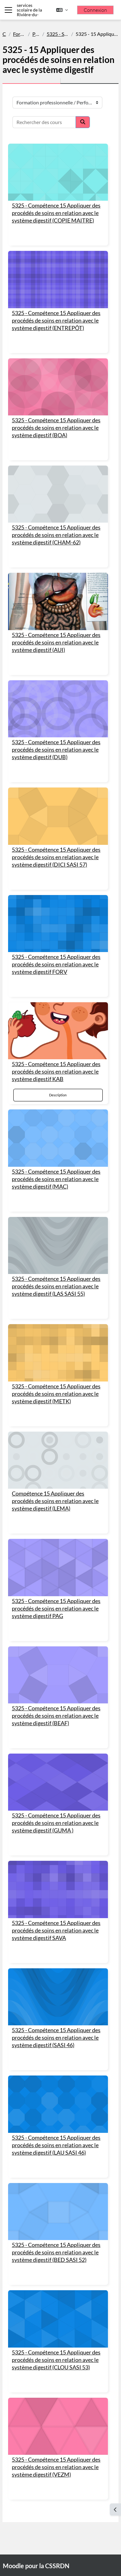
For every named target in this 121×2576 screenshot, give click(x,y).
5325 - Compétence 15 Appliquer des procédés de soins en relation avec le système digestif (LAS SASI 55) (56, 1286)
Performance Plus (36, 34)
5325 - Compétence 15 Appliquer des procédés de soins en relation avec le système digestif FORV (56, 964)
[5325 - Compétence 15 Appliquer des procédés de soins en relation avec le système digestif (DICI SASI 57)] (58, 816)
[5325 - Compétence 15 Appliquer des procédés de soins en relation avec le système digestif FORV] (58, 923)
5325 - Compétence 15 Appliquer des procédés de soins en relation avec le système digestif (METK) (56, 1394)
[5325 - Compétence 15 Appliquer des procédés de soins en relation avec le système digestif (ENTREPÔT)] (58, 279)
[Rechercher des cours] (44, 122)
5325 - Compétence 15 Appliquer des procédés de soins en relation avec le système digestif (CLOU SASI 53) (56, 2360)
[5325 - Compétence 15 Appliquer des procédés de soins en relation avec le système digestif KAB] (58, 1030)
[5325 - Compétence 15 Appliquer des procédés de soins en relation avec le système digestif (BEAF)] (58, 1674)
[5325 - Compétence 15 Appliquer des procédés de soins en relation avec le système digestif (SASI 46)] (58, 1996)
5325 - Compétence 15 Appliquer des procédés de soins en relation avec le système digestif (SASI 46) (56, 2037)
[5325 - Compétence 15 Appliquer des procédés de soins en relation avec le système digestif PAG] (58, 1567)
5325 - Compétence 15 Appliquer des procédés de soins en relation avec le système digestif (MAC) (56, 1179)
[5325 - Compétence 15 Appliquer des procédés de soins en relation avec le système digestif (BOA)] (58, 386)
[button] (62, 10)
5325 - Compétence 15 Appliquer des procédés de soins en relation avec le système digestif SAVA (56, 1930)
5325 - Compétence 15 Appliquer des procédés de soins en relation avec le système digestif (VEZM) (56, 2467)
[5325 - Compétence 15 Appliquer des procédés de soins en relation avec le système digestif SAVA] (58, 1889)
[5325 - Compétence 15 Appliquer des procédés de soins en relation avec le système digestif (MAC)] (58, 1137)
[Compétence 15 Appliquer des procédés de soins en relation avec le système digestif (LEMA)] (58, 1460)
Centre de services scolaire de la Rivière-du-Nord (29, 10)
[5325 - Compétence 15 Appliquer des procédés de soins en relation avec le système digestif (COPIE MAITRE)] (58, 172)
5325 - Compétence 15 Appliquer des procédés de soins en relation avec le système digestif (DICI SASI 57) (56, 857)
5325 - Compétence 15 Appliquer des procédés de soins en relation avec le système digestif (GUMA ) (56, 1823)
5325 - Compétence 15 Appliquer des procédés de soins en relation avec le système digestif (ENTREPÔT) (56, 320)
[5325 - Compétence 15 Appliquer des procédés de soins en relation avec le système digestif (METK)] (58, 1352)
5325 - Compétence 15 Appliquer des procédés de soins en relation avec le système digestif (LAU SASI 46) (56, 2145)
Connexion (95, 10)
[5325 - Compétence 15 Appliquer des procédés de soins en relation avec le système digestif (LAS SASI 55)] (58, 1245)
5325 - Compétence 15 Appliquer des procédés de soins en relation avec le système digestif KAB (56, 1071)
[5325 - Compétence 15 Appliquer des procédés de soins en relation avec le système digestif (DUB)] (58, 708)
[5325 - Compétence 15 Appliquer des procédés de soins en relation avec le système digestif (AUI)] (58, 601)
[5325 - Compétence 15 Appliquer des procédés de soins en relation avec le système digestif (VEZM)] (58, 2426)
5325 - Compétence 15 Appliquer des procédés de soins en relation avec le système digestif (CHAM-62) (56, 535)
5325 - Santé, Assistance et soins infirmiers (58, 34)
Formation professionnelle (19, 34)
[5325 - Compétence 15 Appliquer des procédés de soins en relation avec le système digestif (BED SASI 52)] (58, 2211)
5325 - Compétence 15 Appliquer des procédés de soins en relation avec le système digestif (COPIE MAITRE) (56, 213)
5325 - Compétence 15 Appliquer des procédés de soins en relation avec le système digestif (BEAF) (56, 1715)
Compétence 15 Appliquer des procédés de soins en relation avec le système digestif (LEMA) (55, 1501)
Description (58, 1095)
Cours (4, 34)
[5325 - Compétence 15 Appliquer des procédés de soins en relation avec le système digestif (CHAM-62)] (58, 494)
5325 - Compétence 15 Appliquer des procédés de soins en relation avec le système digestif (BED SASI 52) (56, 2252)
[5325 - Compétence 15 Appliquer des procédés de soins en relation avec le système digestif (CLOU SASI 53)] (58, 2318)
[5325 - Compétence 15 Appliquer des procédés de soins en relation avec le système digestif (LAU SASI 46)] (58, 2104)
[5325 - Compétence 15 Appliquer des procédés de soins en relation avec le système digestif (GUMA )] (58, 1782)
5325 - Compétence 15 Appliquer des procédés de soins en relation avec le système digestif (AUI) (56, 642)
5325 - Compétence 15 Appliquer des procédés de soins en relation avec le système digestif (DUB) (56, 749)
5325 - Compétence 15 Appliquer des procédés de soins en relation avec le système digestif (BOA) (56, 427)
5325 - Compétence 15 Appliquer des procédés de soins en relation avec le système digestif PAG (56, 1608)
